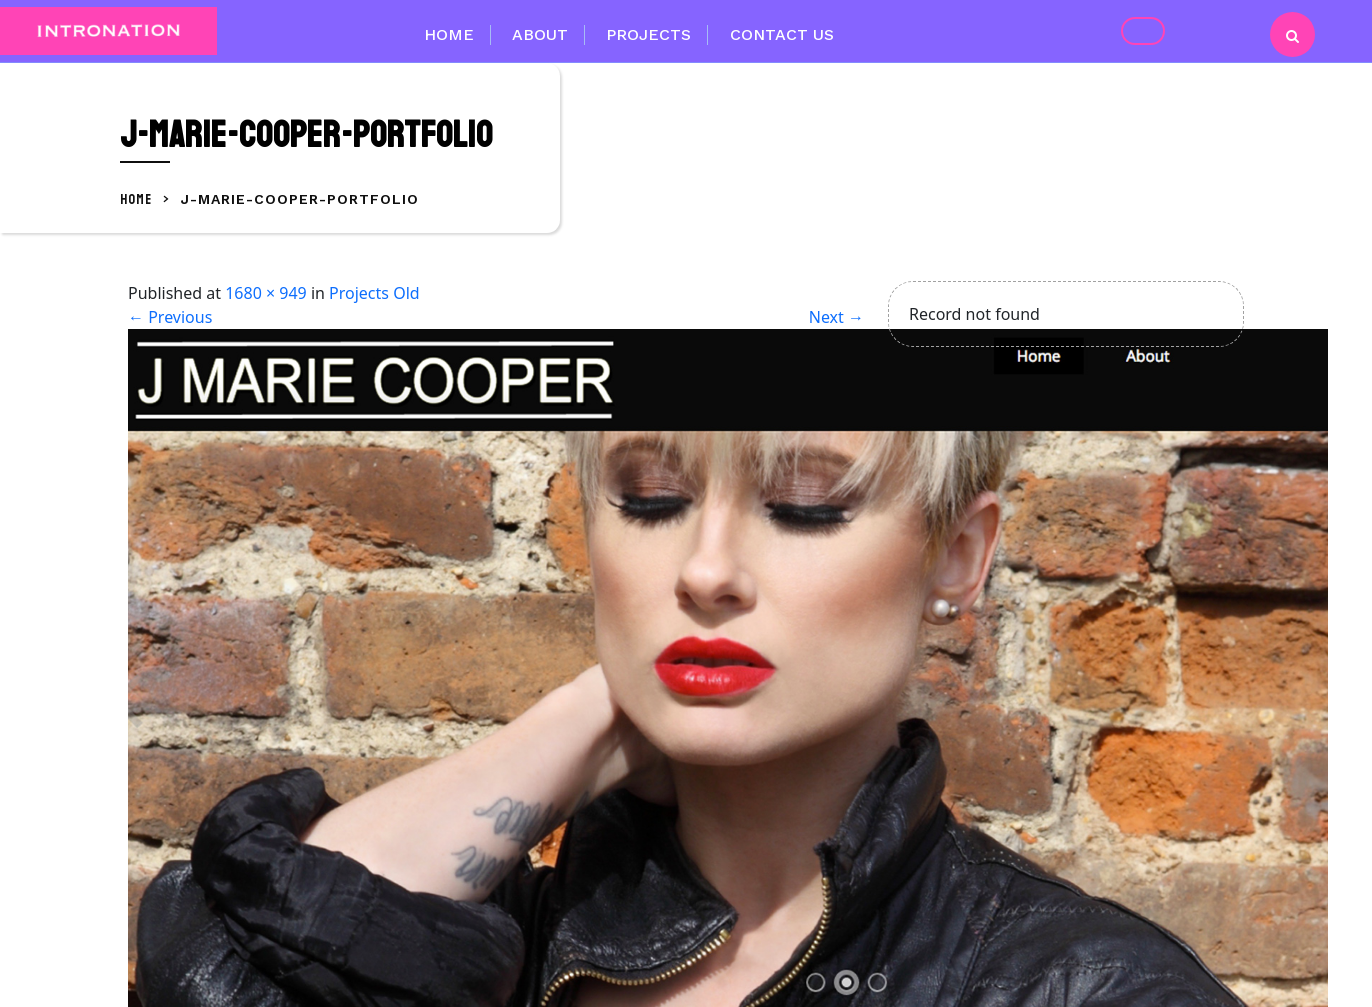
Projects (648, 34)
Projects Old (374, 293)
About (540, 34)
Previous (170, 317)
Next (836, 317)
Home (449, 34)
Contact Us (782, 34)
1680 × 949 (266, 293)
